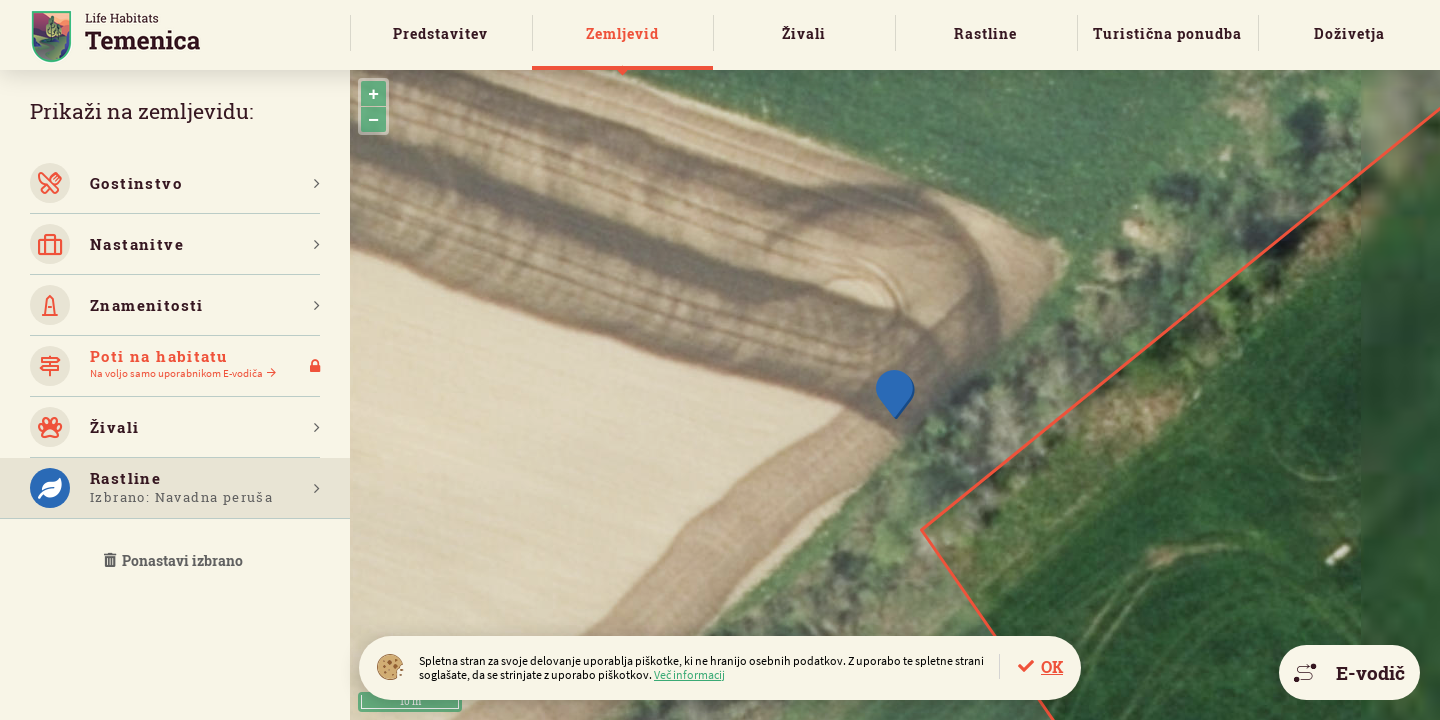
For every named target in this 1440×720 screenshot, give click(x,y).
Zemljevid (622, 33)
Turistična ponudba (1167, 33)
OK (1052, 666)
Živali (804, 33)
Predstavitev (440, 33)
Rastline (985, 33)
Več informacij (689, 674)
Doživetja (1349, 33)
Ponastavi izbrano (175, 560)
